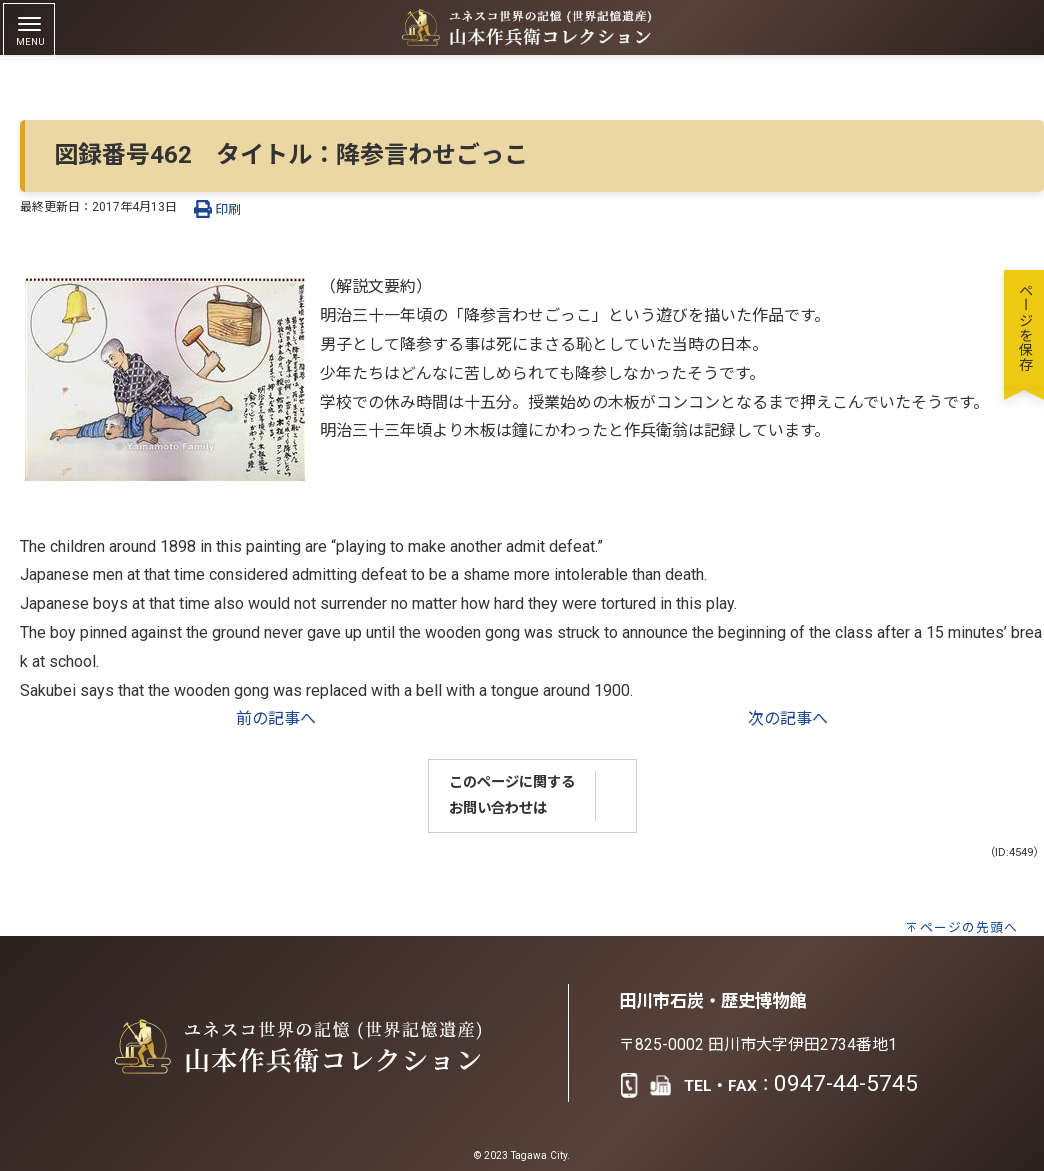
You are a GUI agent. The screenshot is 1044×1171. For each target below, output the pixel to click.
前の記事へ (276, 718)
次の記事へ (788, 718)
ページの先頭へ (969, 927)
